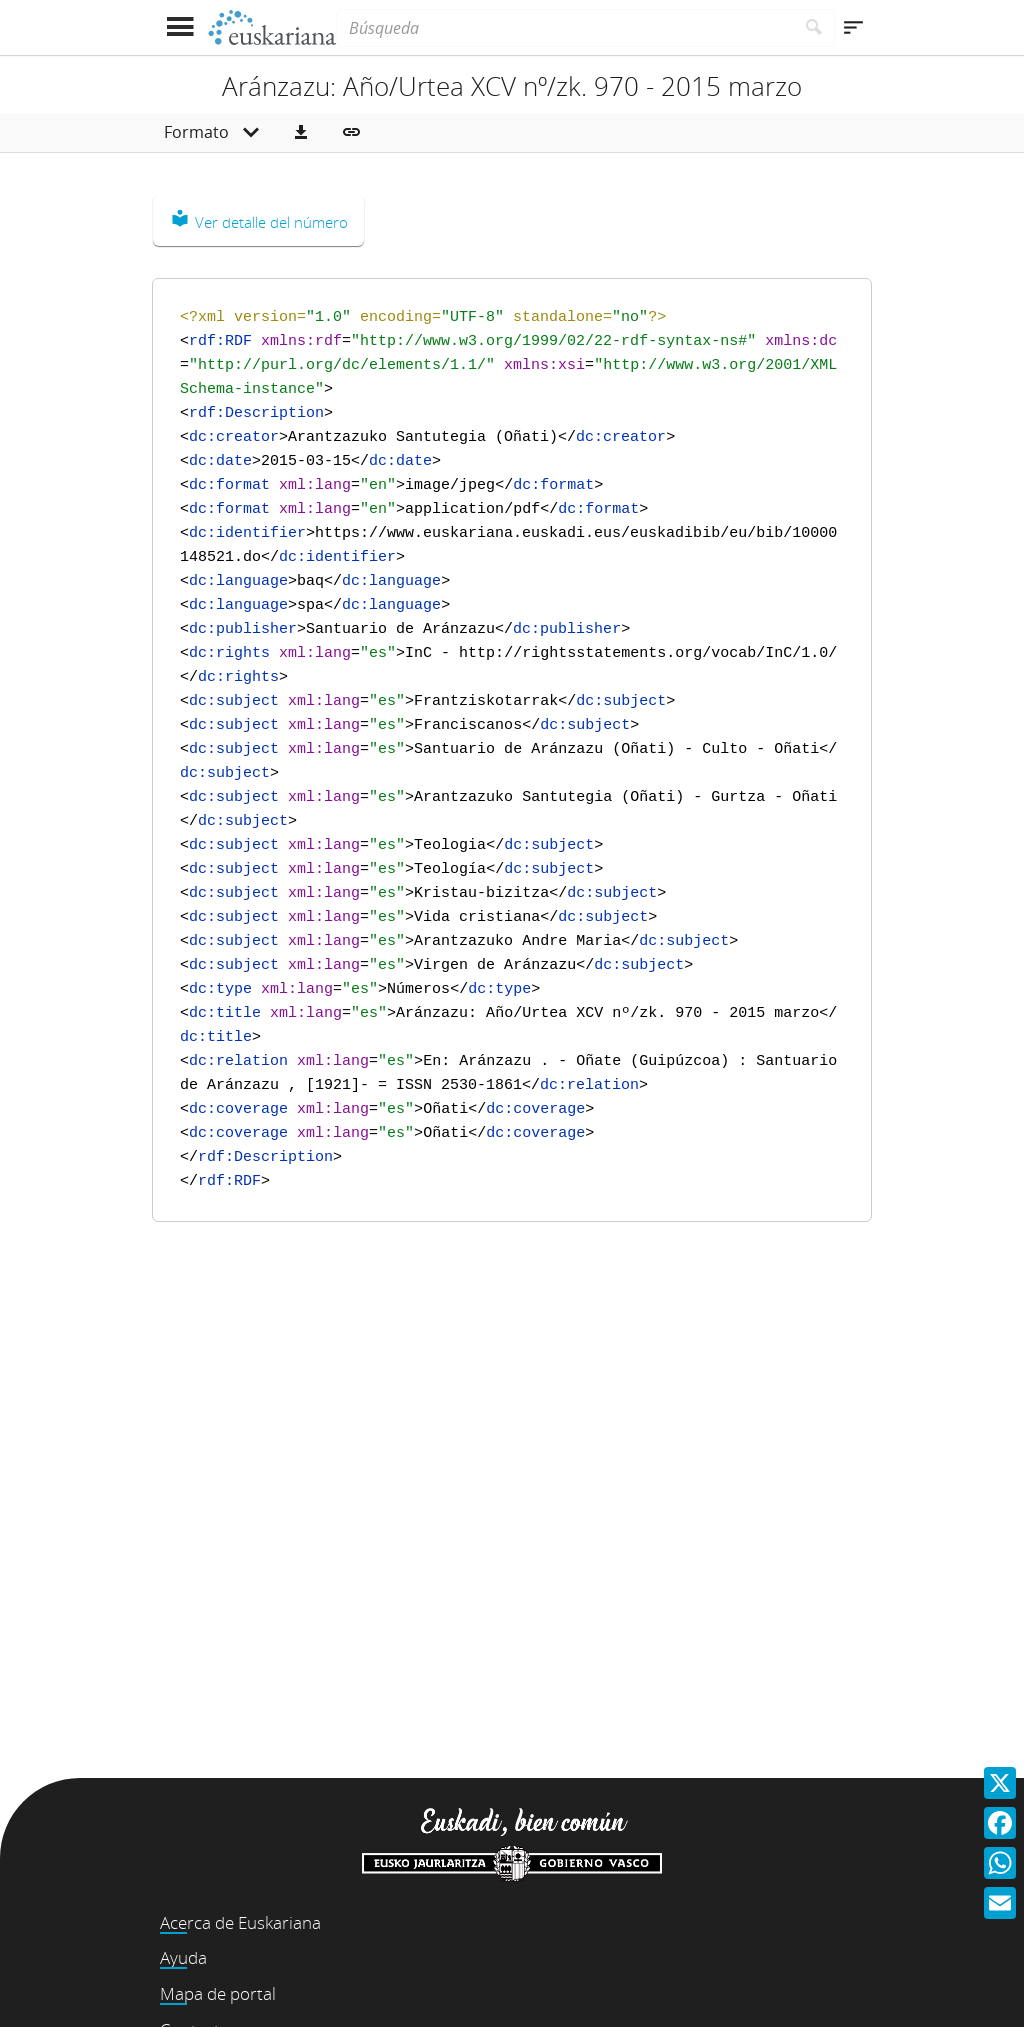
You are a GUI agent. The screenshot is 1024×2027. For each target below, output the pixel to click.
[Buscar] (814, 28)
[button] (301, 133)
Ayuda (183, 1957)
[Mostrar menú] (179, 27)
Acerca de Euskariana (240, 1922)
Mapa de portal (218, 1993)
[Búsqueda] (565, 28)
